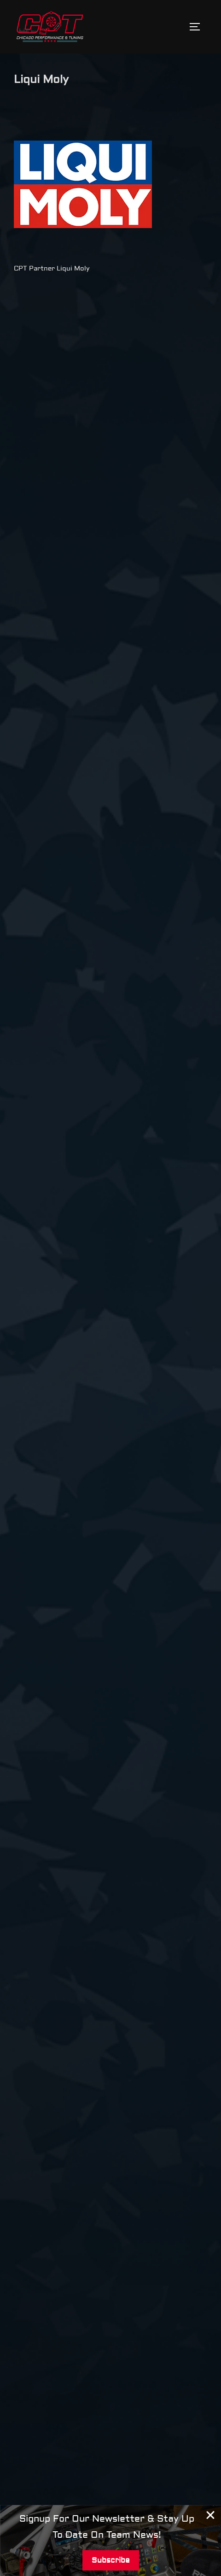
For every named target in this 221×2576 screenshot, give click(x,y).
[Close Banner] (210, 2515)
